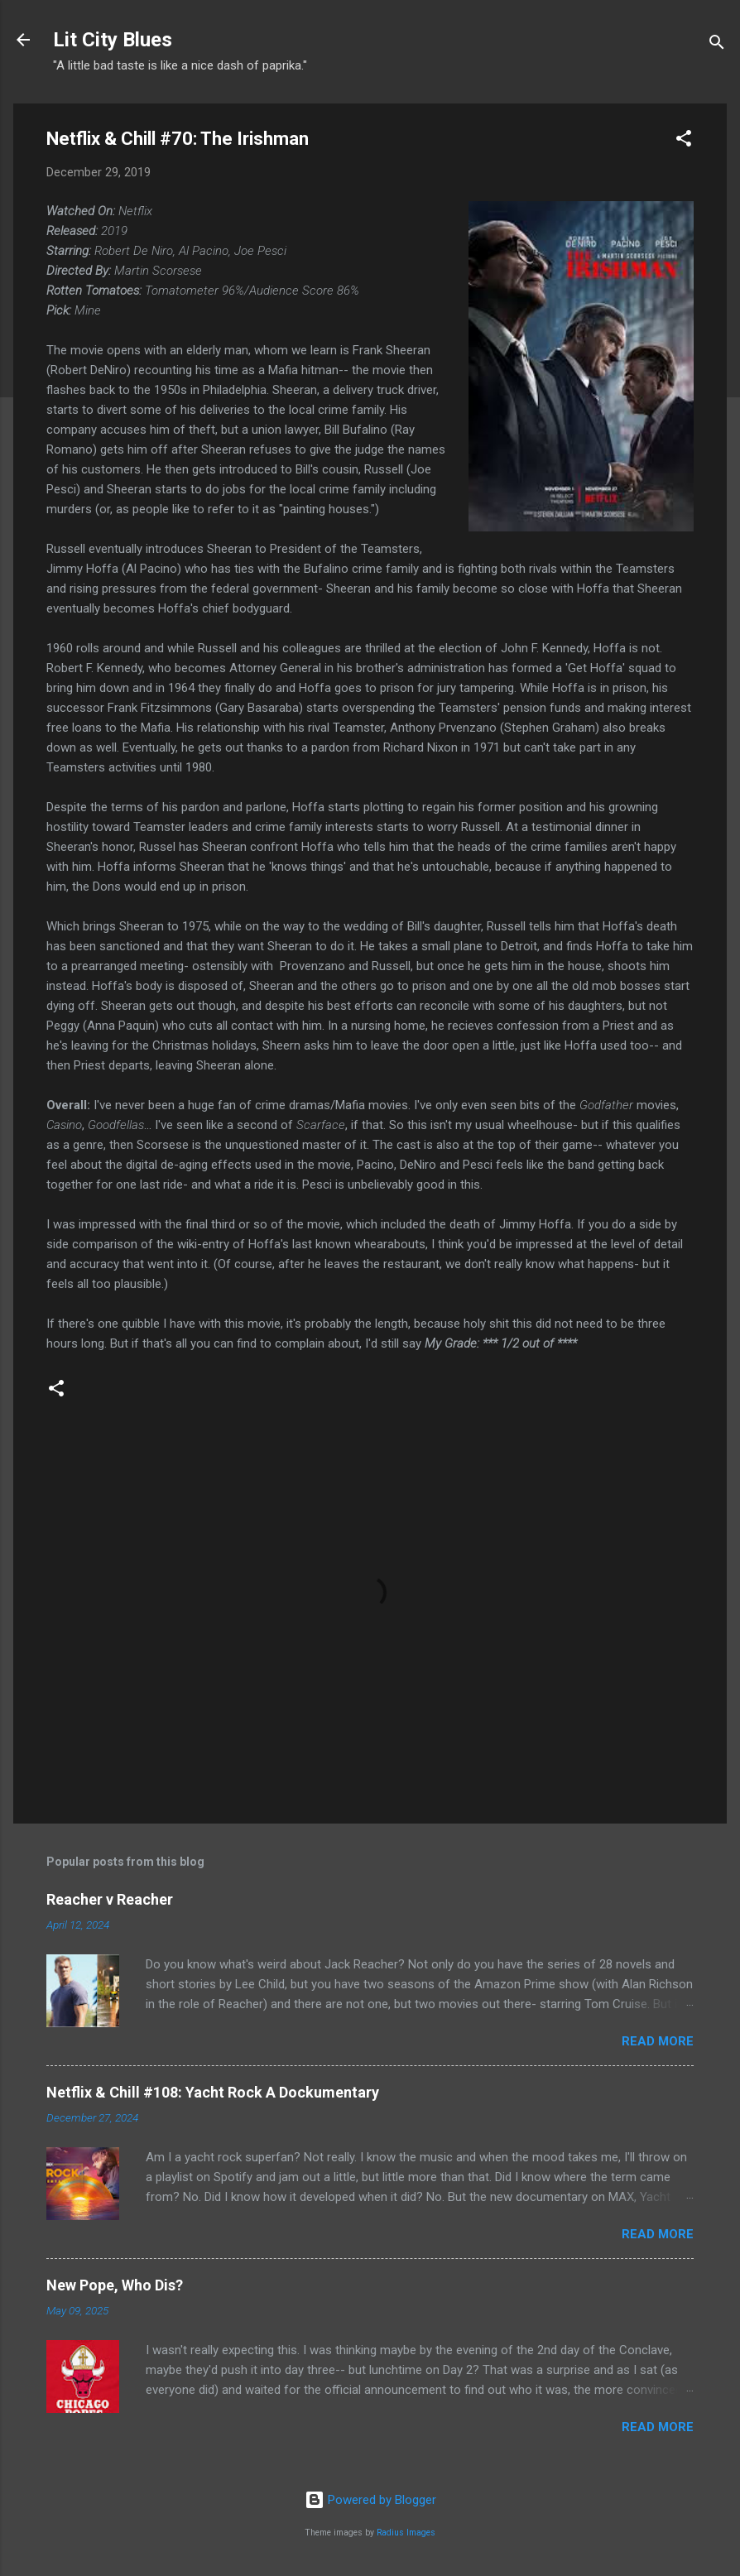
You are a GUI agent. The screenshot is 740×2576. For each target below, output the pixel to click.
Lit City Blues (112, 39)
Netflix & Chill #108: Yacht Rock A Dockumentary (212, 2092)
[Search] (717, 45)
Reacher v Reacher (109, 1899)
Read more (658, 2041)
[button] (684, 141)
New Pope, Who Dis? (114, 2285)
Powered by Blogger (370, 2499)
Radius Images (406, 2532)
